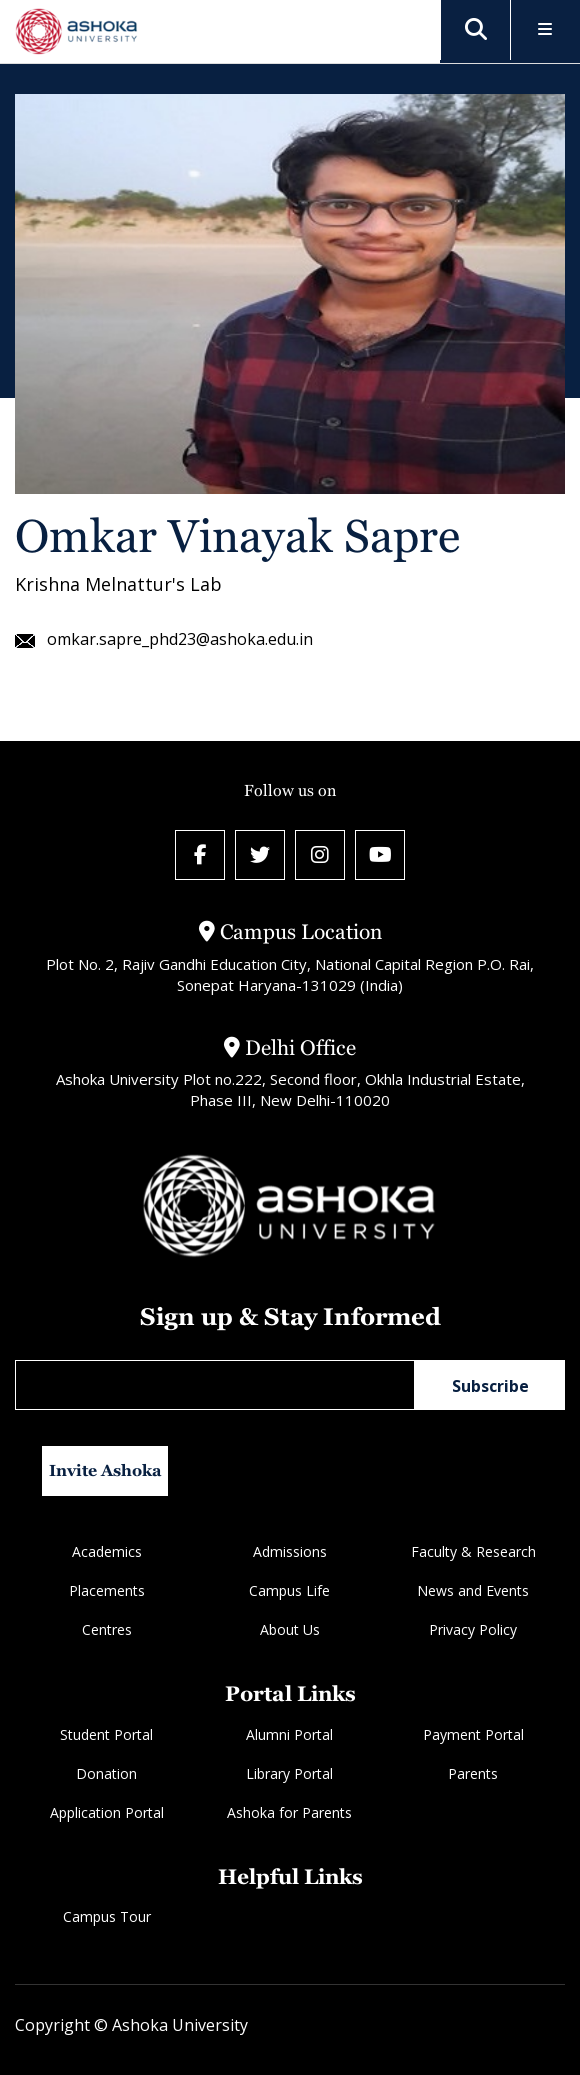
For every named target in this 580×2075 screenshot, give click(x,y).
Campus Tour (107, 1916)
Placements (107, 1590)
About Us (290, 1629)
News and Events (473, 1590)
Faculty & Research (473, 1551)
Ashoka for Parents (289, 1812)
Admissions (290, 1551)
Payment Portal (473, 1734)
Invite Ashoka (105, 1470)
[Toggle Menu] (545, 30)
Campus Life (289, 1590)
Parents (473, 1773)
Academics (107, 1551)
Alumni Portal (289, 1734)
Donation (106, 1773)
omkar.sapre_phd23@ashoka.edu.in (164, 639)
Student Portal (106, 1734)
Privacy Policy (473, 1629)
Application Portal (107, 1812)
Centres (107, 1629)
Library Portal (289, 1773)
